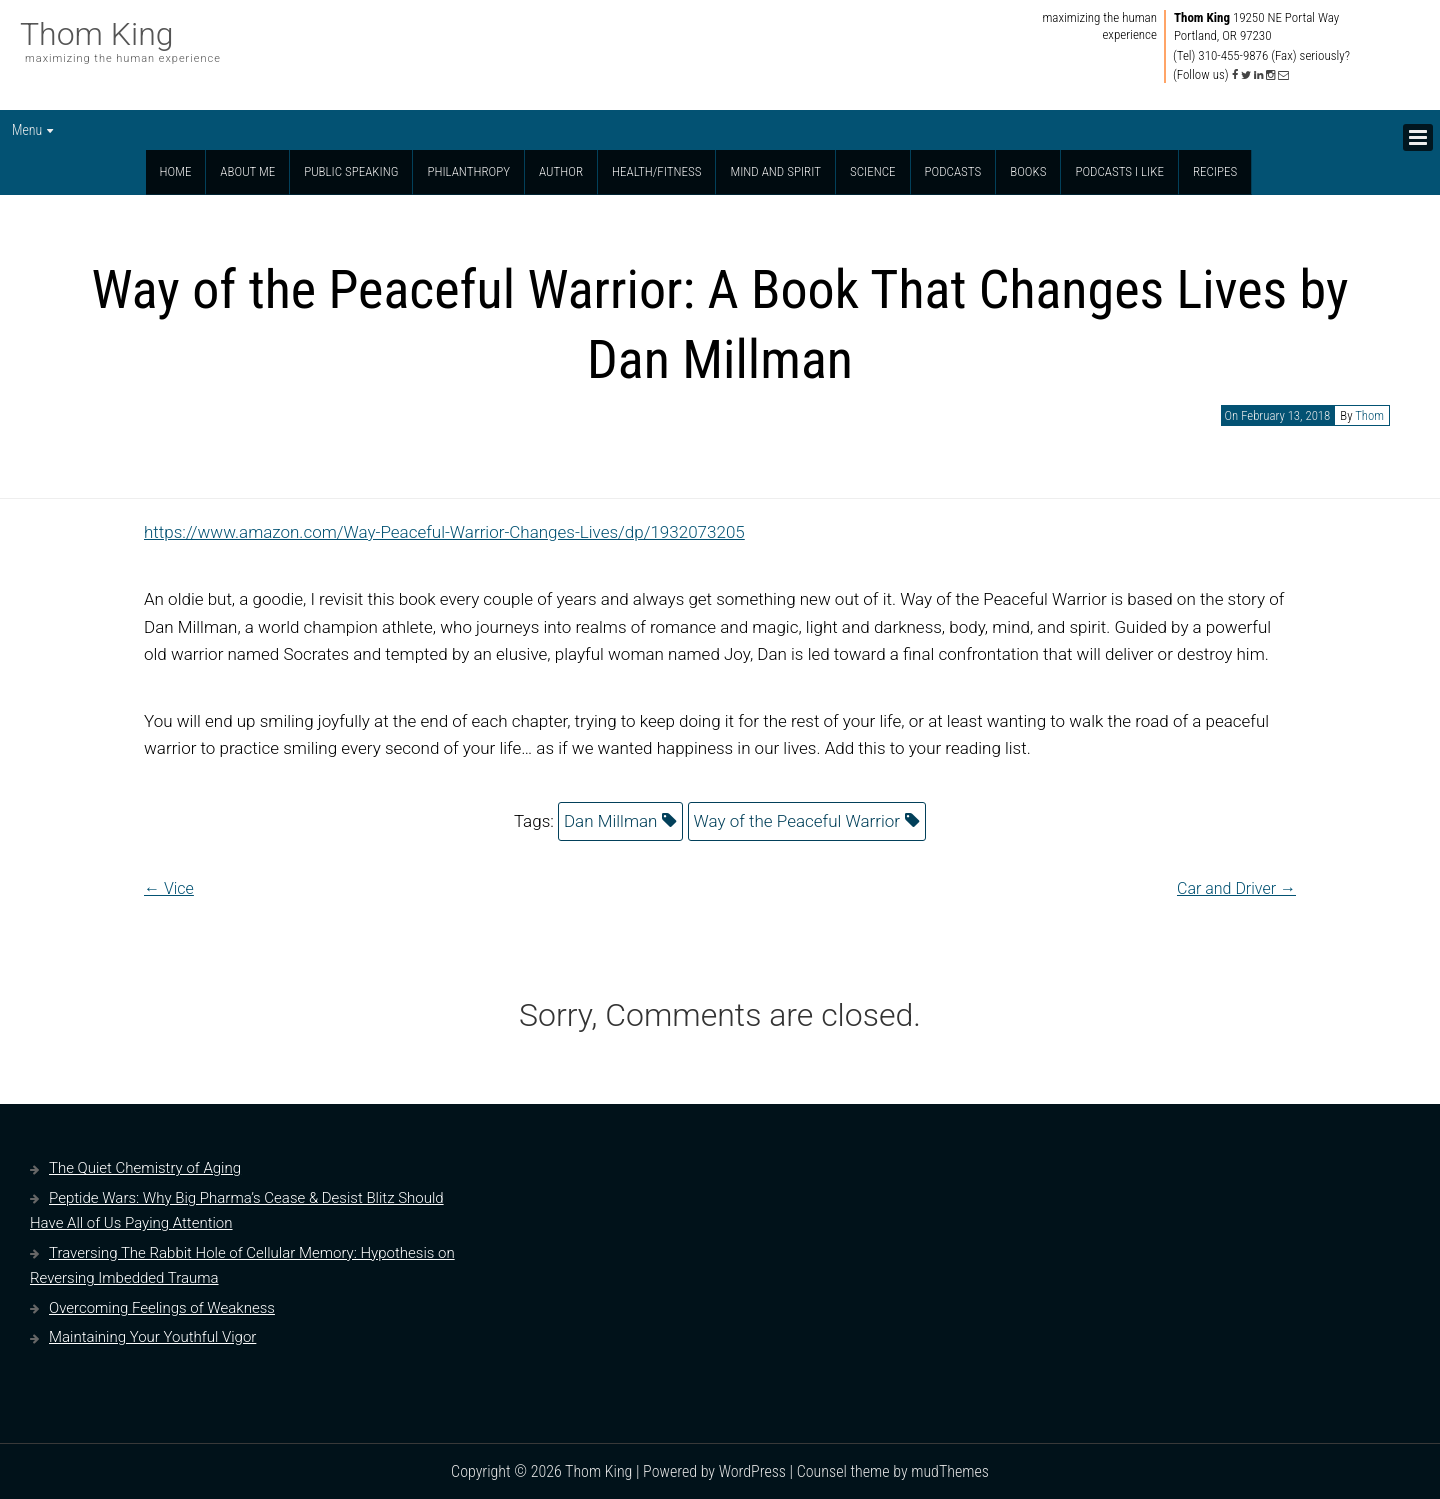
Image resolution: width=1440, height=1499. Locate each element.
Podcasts (953, 171)
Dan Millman (610, 821)
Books (1028, 171)
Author (561, 171)
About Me (247, 171)
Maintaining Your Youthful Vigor (152, 1337)
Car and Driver (1236, 888)
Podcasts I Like (1119, 171)
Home (176, 171)
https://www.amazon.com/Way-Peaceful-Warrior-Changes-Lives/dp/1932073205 (444, 532)
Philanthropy (468, 171)
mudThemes (950, 1471)
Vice (169, 888)
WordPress (752, 1471)
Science (873, 171)
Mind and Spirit (775, 171)
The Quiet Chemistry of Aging (145, 1168)
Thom (1369, 415)
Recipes (1215, 171)
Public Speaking (351, 171)
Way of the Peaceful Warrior (797, 821)
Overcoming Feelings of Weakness (162, 1308)
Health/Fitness (656, 171)
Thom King (97, 34)
